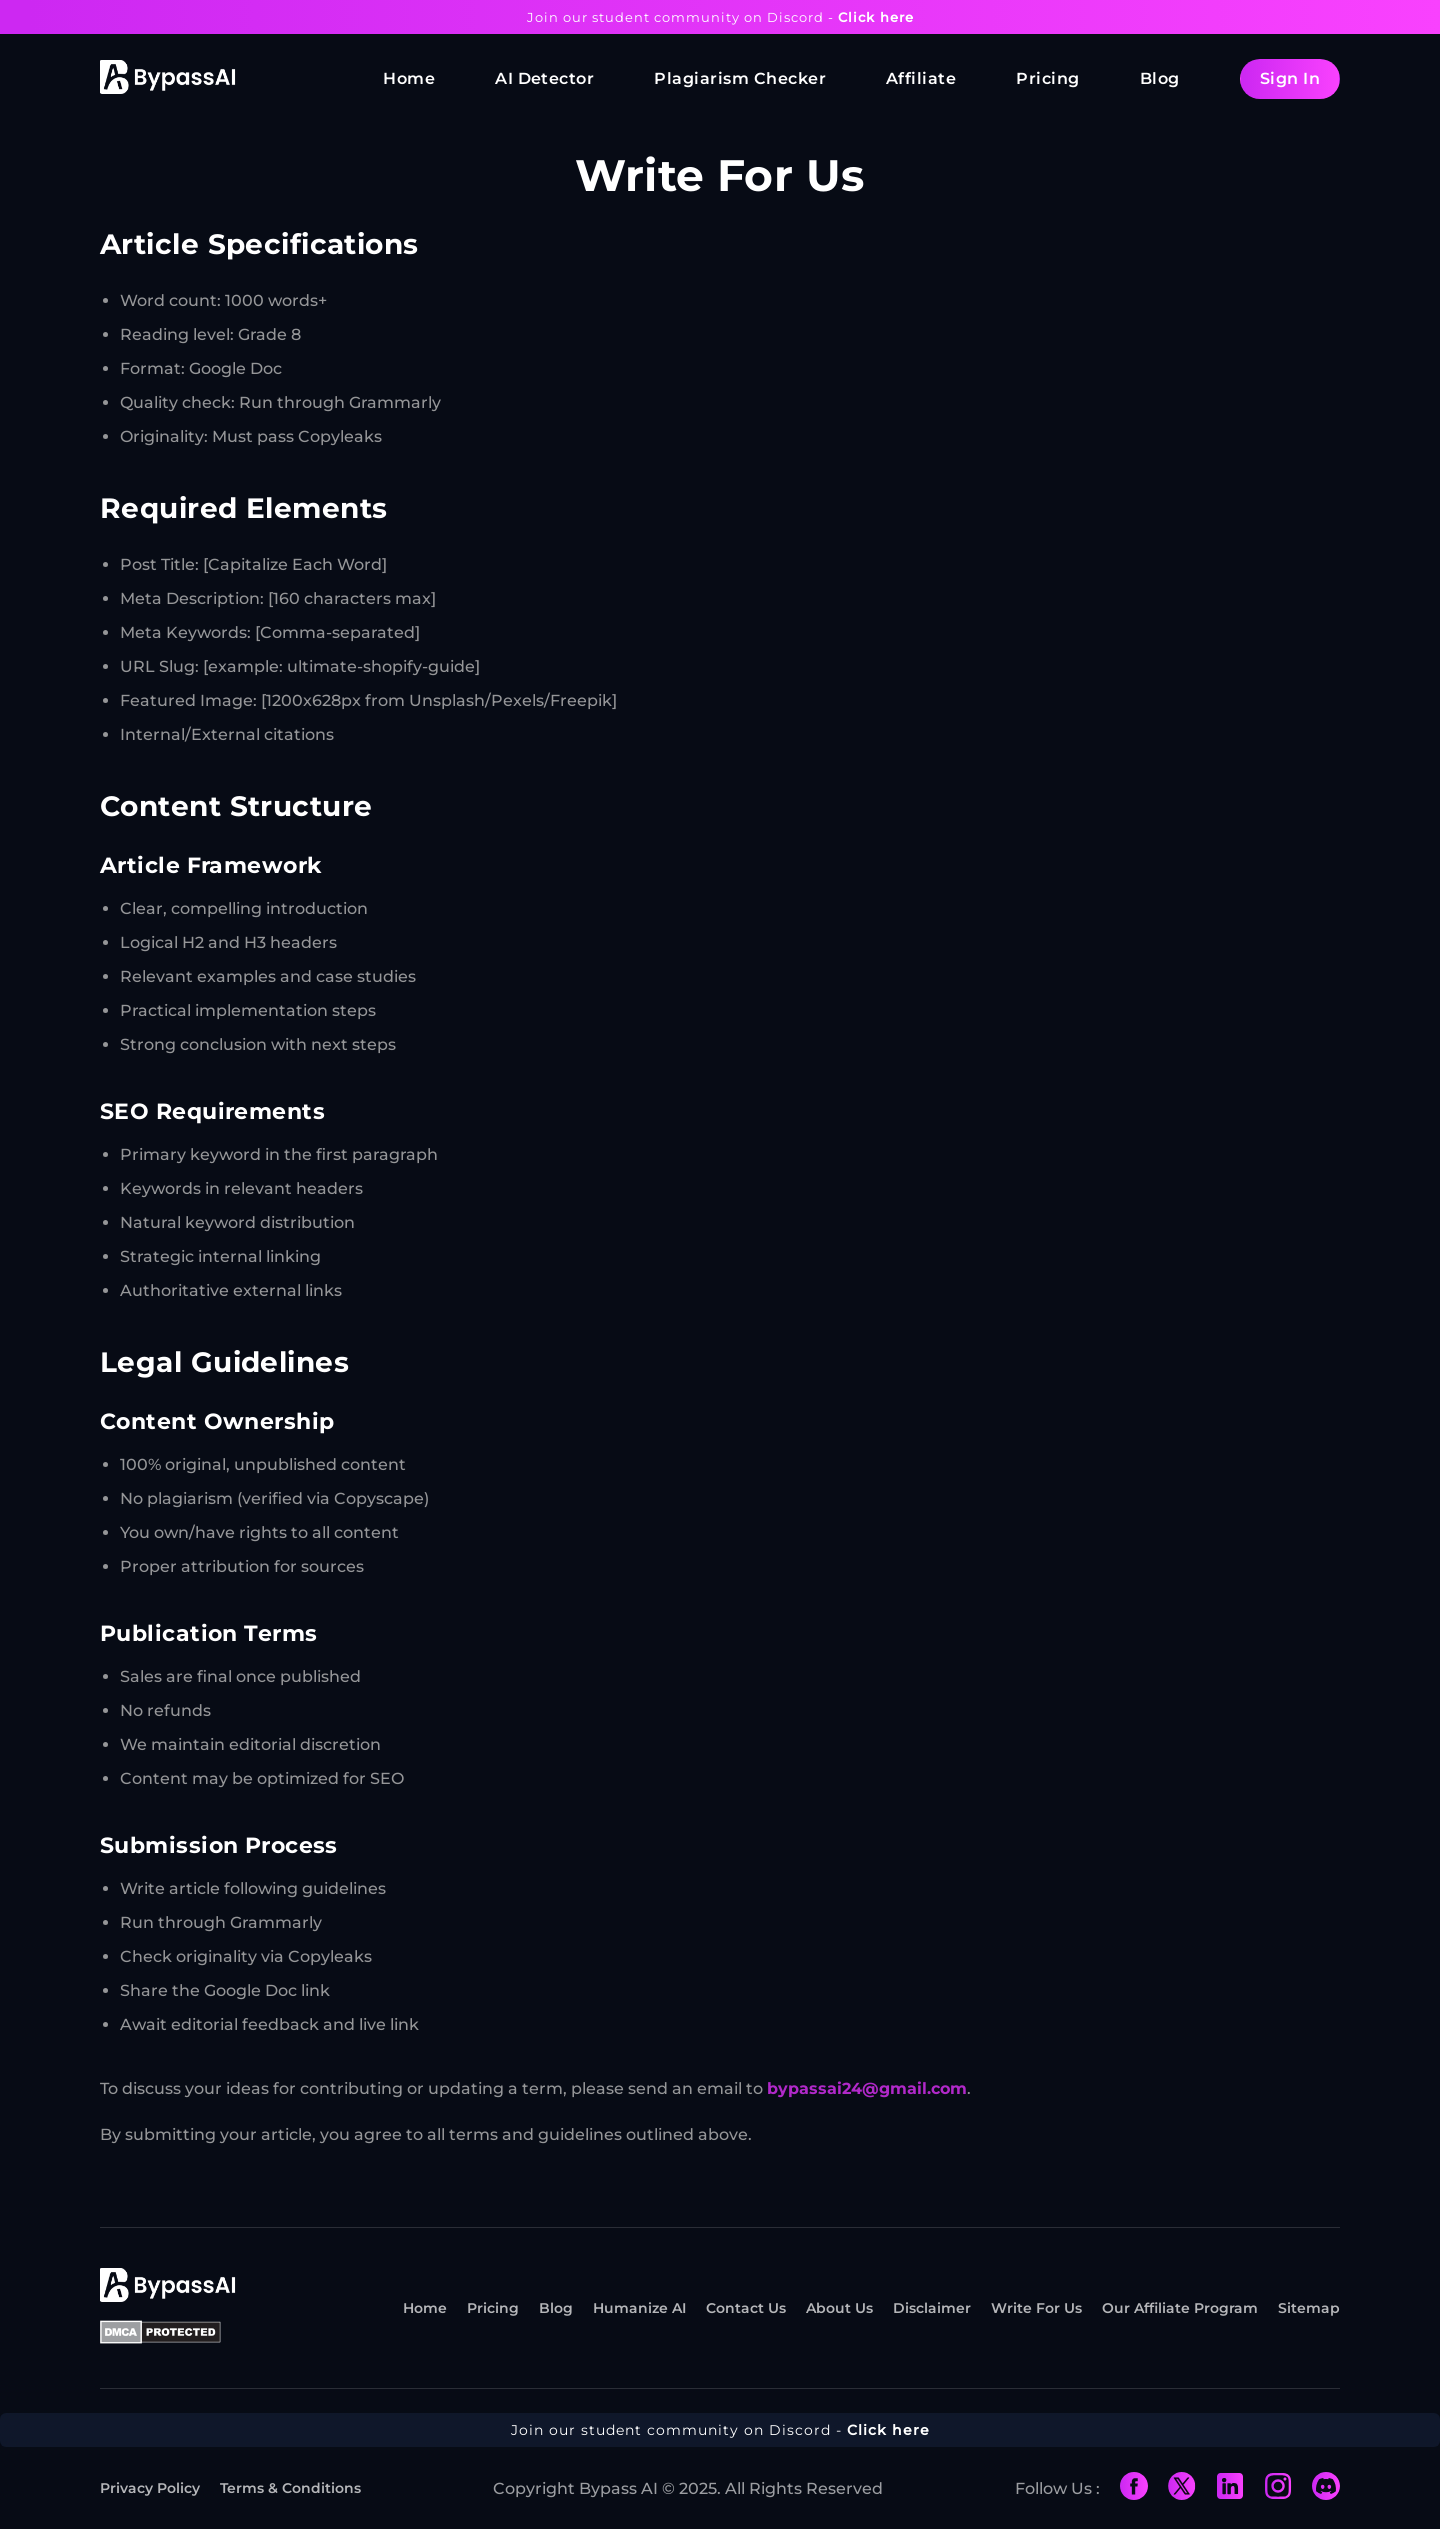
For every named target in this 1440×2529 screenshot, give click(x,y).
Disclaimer (932, 2308)
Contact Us (746, 2308)
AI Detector (544, 78)
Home (409, 78)
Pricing (1047, 78)
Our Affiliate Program (1180, 2308)
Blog (1160, 78)
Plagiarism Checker (740, 78)
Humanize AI (639, 2308)
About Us (839, 2308)
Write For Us (1036, 2308)
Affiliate (921, 78)
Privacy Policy (150, 2488)
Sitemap (1309, 2308)
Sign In (1290, 78)
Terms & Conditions (290, 2488)
